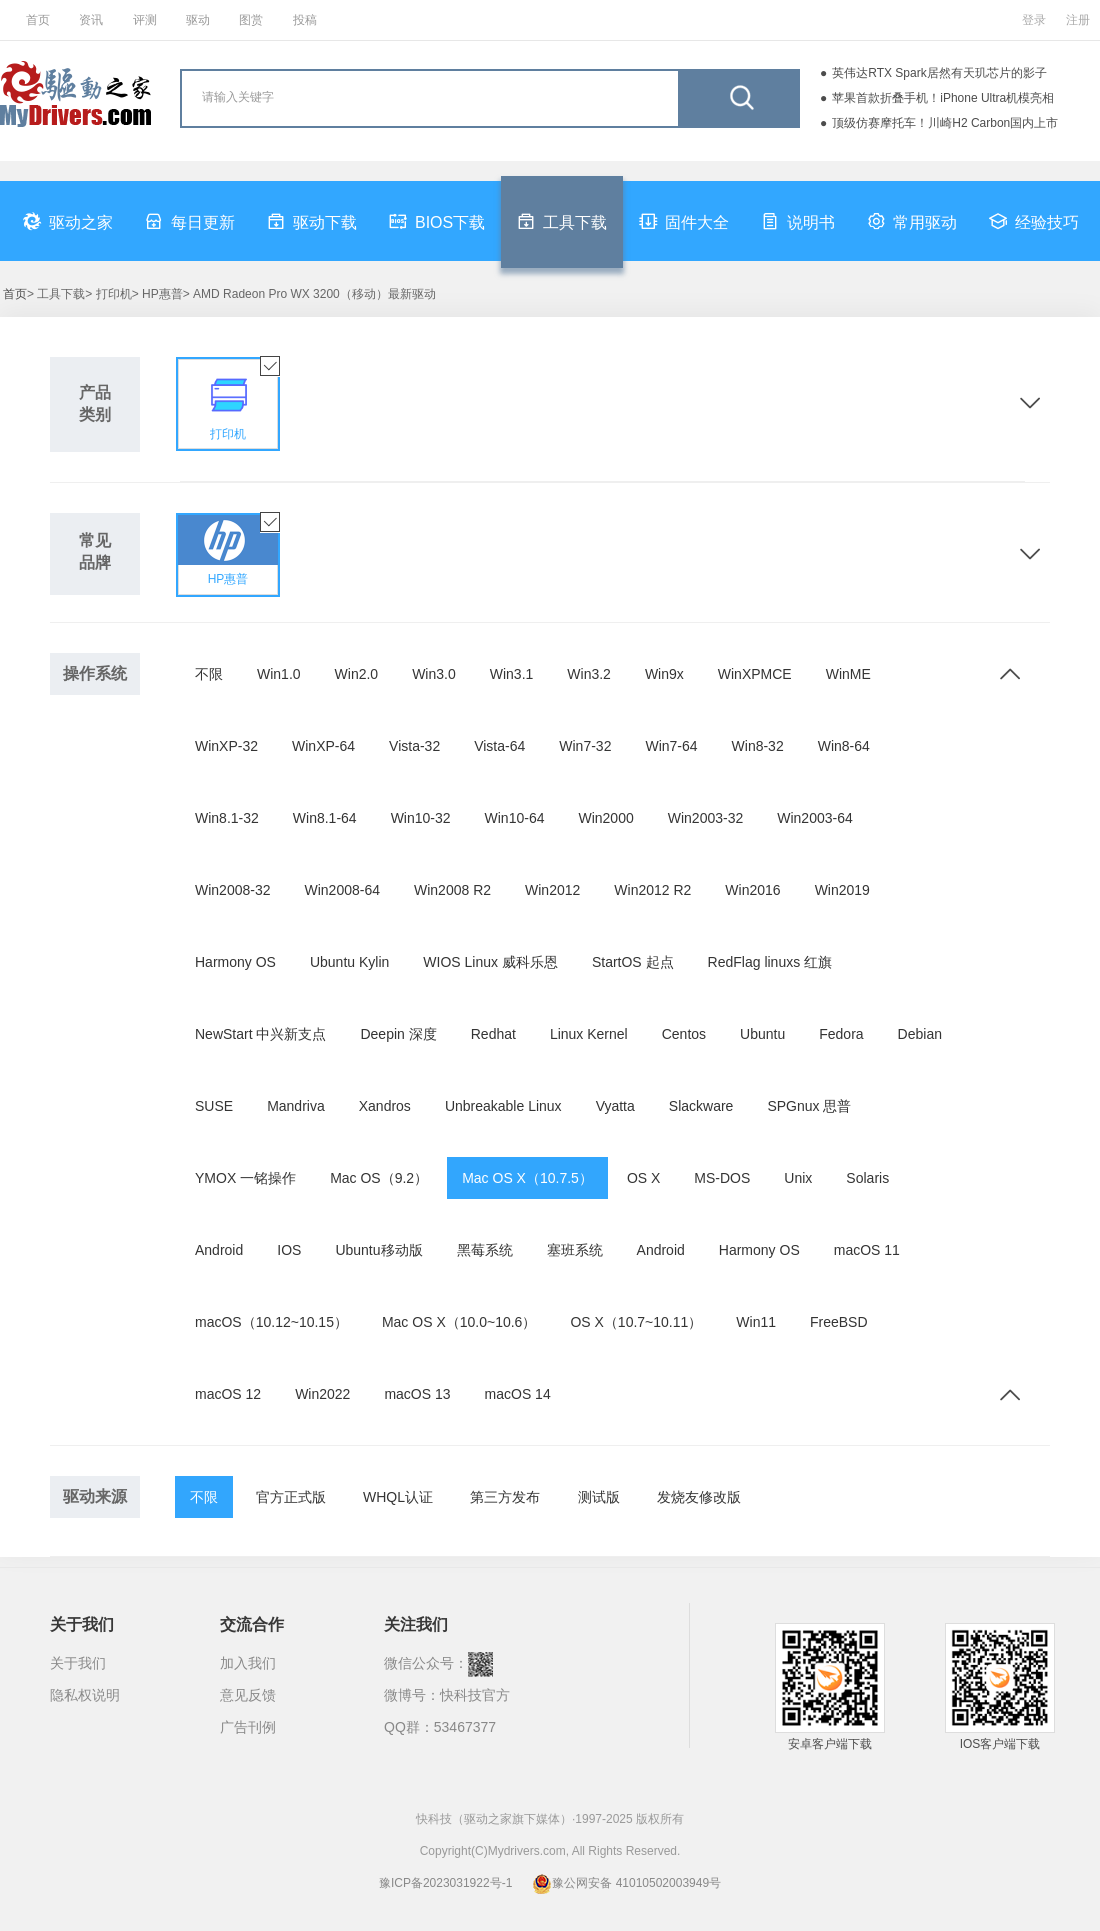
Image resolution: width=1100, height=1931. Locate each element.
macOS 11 (867, 1250)
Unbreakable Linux (503, 1106)
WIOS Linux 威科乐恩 (490, 962)
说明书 (798, 221)
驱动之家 (68, 221)
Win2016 (752, 890)
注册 (1078, 20)
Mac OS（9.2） (379, 1178)
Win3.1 (512, 674)
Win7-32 (585, 746)
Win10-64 (515, 818)
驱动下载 (312, 221)
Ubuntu (762, 1034)
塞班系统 (575, 1250)
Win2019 (842, 890)
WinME (848, 674)
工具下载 (562, 221)
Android (219, 1250)
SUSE (214, 1106)
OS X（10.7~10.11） (636, 1322)
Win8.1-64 (325, 818)
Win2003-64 (815, 818)
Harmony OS (235, 962)
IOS (289, 1250)
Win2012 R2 (652, 890)
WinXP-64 (323, 746)
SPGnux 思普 (809, 1106)
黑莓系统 (485, 1250)
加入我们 (248, 1663)
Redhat (493, 1034)
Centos (684, 1034)
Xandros (385, 1106)
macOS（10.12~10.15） (271, 1322)
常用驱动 (912, 221)
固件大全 (684, 221)
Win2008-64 (343, 890)
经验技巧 (1034, 221)
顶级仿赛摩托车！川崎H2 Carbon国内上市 (945, 123)
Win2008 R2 (452, 890)
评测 (145, 20)
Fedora (841, 1034)
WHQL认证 (398, 1497)
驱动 (198, 20)
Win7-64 (671, 746)
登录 (1034, 20)
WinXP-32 (226, 746)
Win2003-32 (706, 818)
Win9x (664, 674)
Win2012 (552, 890)
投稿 (305, 20)
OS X (643, 1178)
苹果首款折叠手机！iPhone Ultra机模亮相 (943, 98)
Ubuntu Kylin (349, 962)
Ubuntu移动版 (378, 1250)
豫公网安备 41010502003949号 (626, 1883)
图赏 (251, 20)
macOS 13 (417, 1394)
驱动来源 (95, 1496)
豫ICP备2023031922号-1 (445, 1883)
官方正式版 (291, 1497)
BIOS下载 (437, 221)
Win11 (756, 1322)
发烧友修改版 (699, 1497)
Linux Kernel (589, 1034)
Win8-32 (758, 746)
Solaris (867, 1178)
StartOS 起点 (633, 962)
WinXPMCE (755, 674)
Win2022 (322, 1394)
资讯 (91, 20)
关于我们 (78, 1663)
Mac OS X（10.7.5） (527, 1178)
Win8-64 (844, 746)
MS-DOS (722, 1178)
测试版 (599, 1497)
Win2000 (605, 818)
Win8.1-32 (227, 818)
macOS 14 (518, 1394)
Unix (798, 1178)
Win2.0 (357, 674)
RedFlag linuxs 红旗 (770, 962)
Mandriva (296, 1106)
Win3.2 (589, 674)
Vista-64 (499, 746)
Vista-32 (414, 746)
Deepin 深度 (398, 1034)
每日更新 (190, 221)
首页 (38, 20)
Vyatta (615, 1106)
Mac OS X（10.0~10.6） (459, 1322)
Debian (920, 1034)
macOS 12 (228, 1394)
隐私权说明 (85, 1695)
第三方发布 (505, 1497)
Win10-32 (421, 818)
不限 (209, 674)
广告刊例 (248, 1727)
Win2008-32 (233, 890)
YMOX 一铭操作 (245, 1178)
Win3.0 (434, 674)
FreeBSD (839, 1322)
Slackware (701, 1106)
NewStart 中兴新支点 (260, 1034)
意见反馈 (248, 1695)
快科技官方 (475, 1695)
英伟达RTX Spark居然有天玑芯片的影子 (939, 73)
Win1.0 (279, 674)
